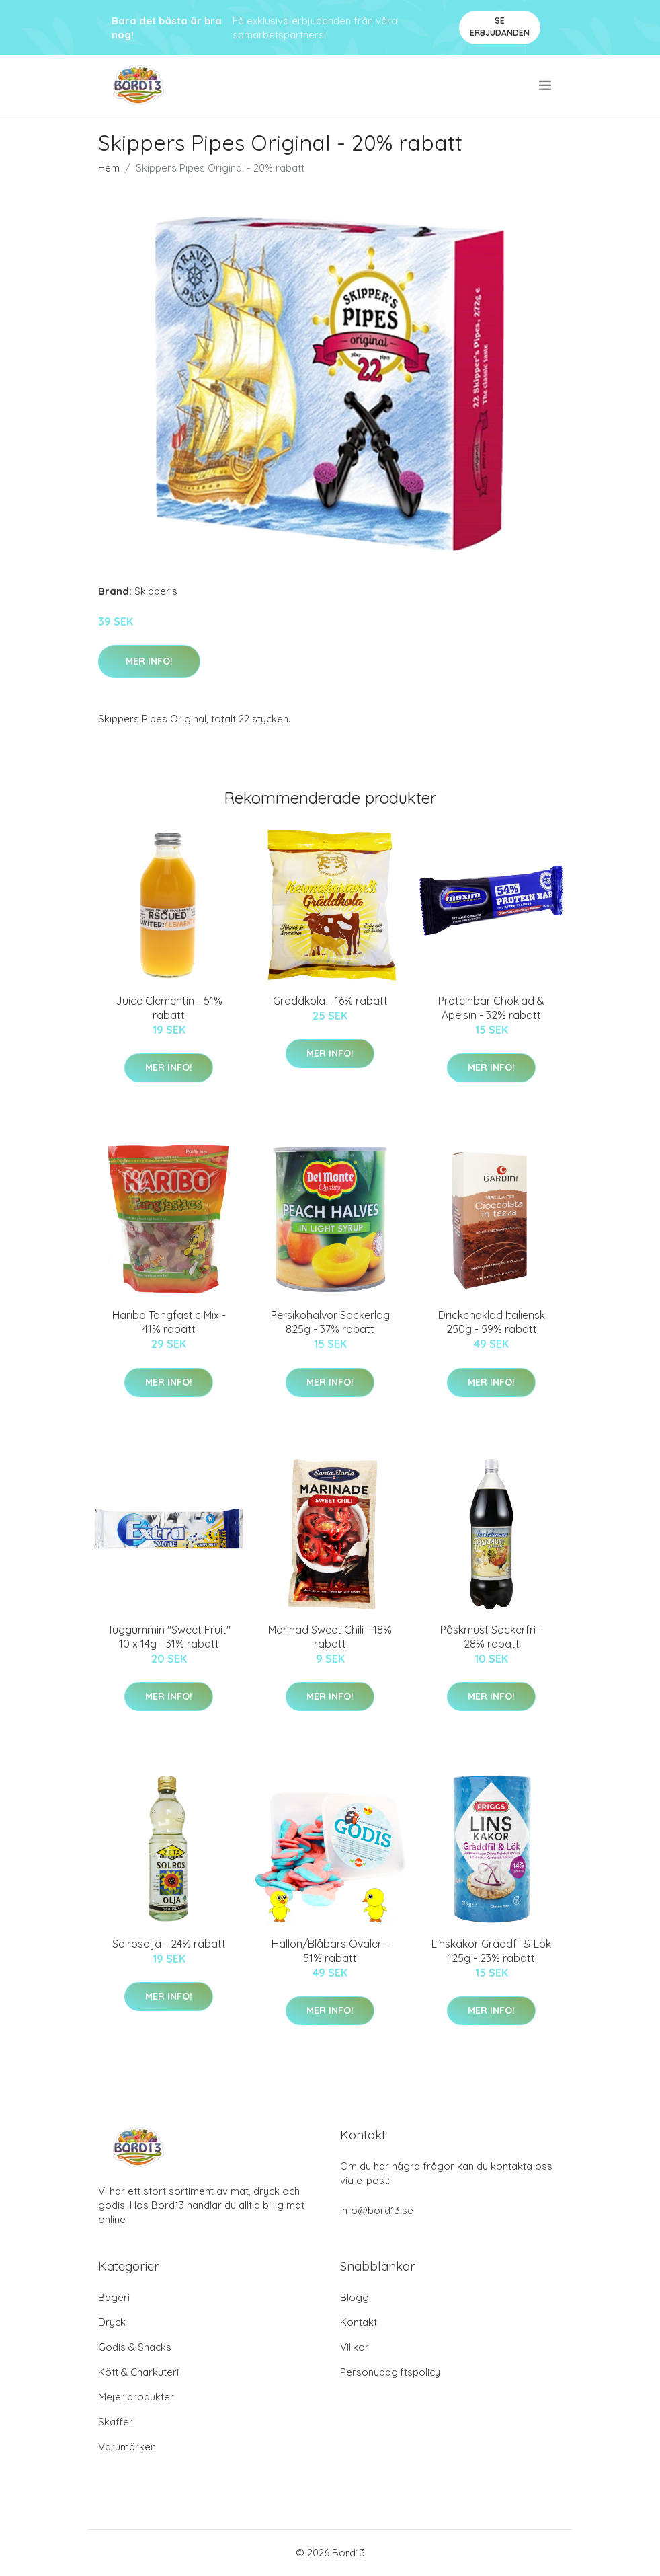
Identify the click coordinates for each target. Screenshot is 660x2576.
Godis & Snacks (134, 2347)
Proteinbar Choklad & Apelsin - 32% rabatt (491, 1008)
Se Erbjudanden (500, 26)
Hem (109, 167)
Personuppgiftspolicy (390, 2371)
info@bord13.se (376, 2210)
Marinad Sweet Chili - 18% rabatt (330, 1637)
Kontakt (358, 2322)
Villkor (354, 2347)
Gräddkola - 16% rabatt (330, 1001)
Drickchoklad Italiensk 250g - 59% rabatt (491, 1322)
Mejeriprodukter (136, 2396)
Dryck (112, 2322)
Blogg (354, 2297)
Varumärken (127, 2446)
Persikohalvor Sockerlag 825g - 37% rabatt (330, 1322)
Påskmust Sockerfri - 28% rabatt (491, 1637)
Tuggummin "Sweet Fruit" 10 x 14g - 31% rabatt (169, 1637)
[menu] (546, 85)
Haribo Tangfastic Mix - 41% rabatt (169, 1322)
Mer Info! (149, 661)
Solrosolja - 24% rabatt (169, 1943)
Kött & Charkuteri (138, 2371)
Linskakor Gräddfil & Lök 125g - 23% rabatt (491, 1951)
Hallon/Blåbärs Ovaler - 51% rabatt (330, 1951)
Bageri (114, 2297)
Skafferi (116, 2421)
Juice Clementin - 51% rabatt (169, 1008)
